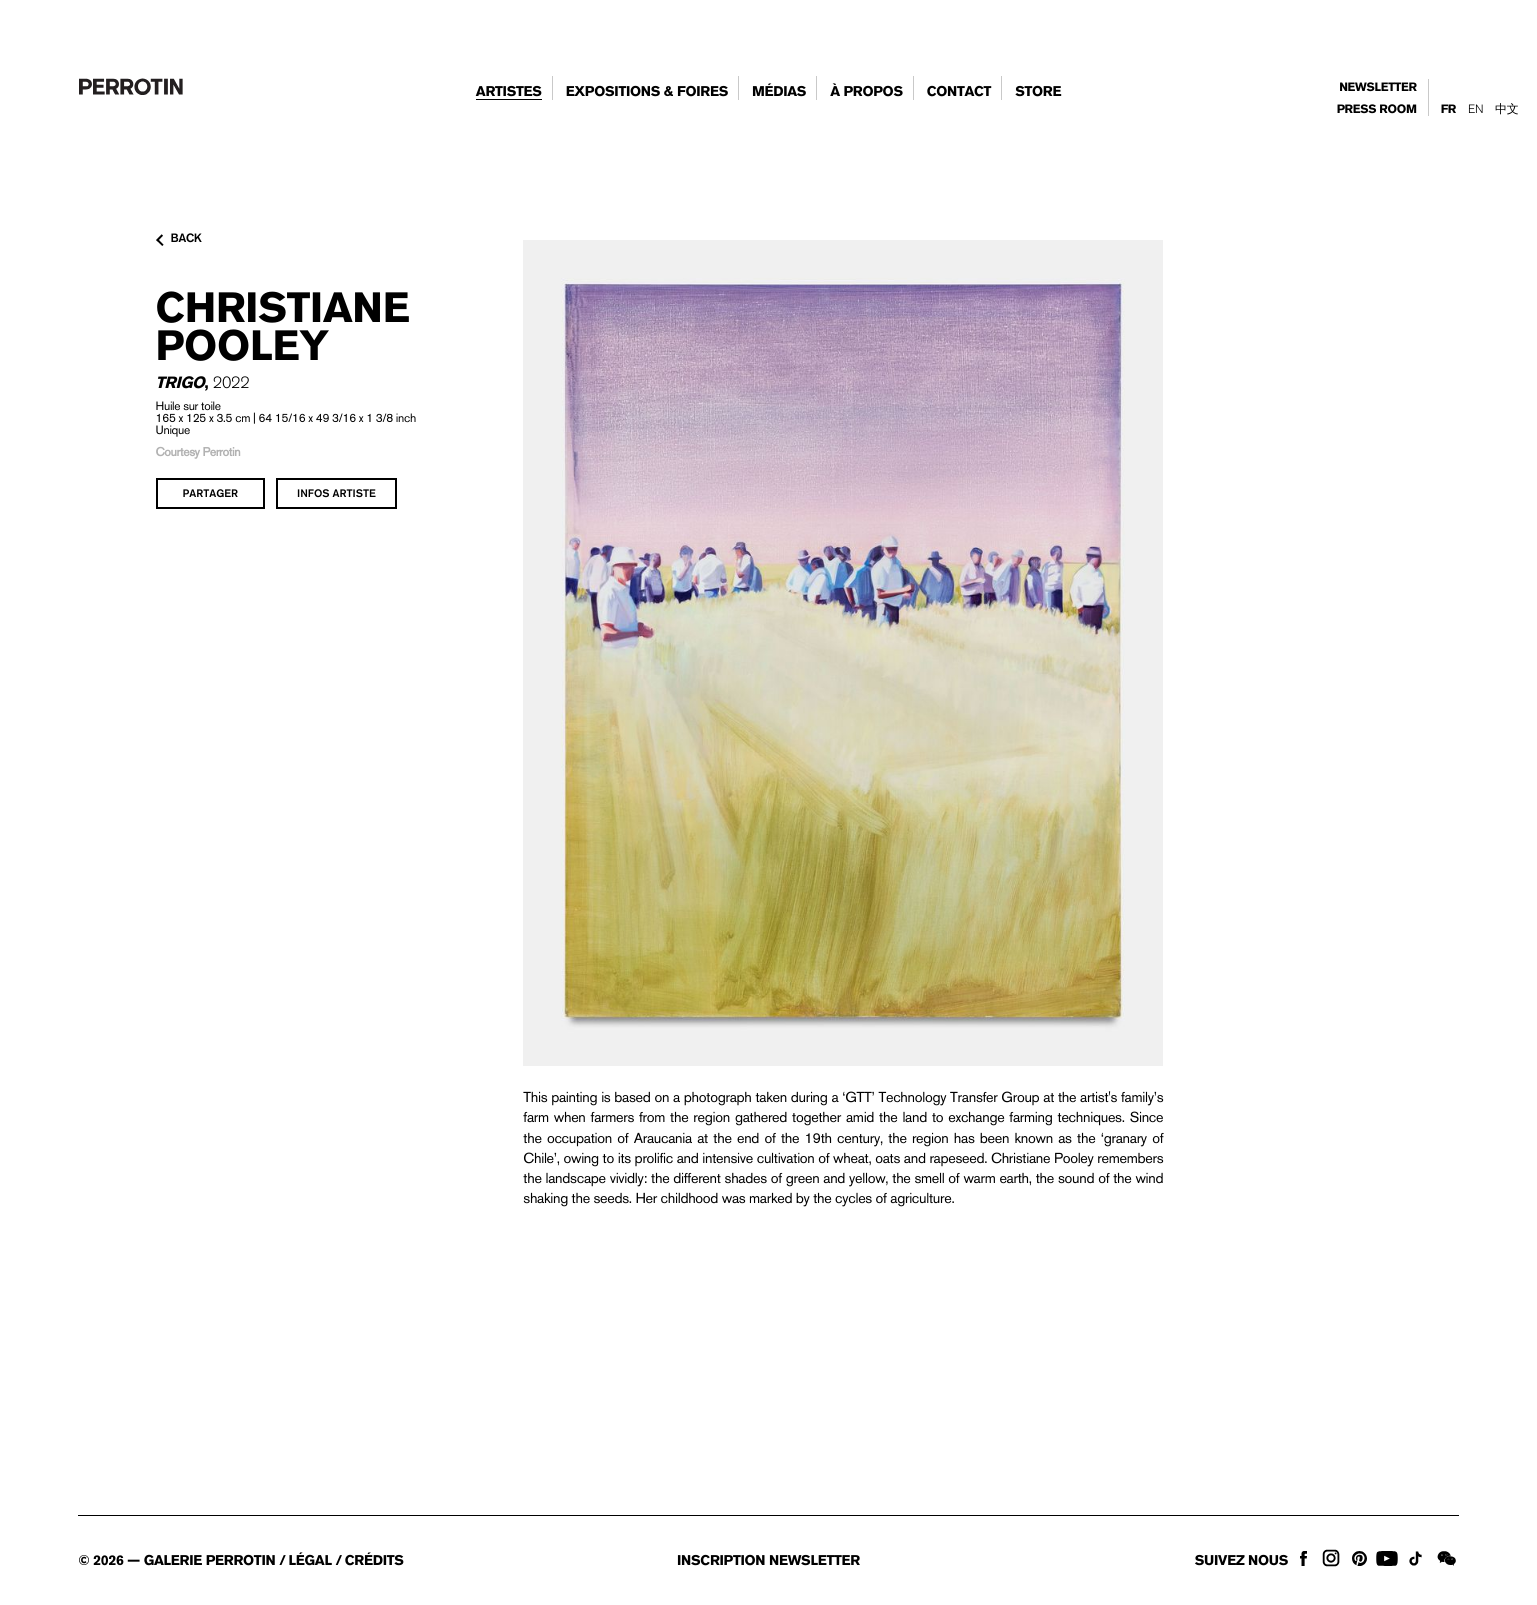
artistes (509, 92)
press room (1377, 110)
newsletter (1378, 87)
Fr (1448, 109)
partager (211, 493)
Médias (779, 92)
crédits (374, 1561)
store (1038, 92)
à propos (866, 92)
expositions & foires (647, 92)
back (179, 239)
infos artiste (336, 493)
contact (959, 92)
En (1475, 109)
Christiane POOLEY (283, 326)
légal (310, 1561)
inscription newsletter (768, 1561)
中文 (1506, 109)
